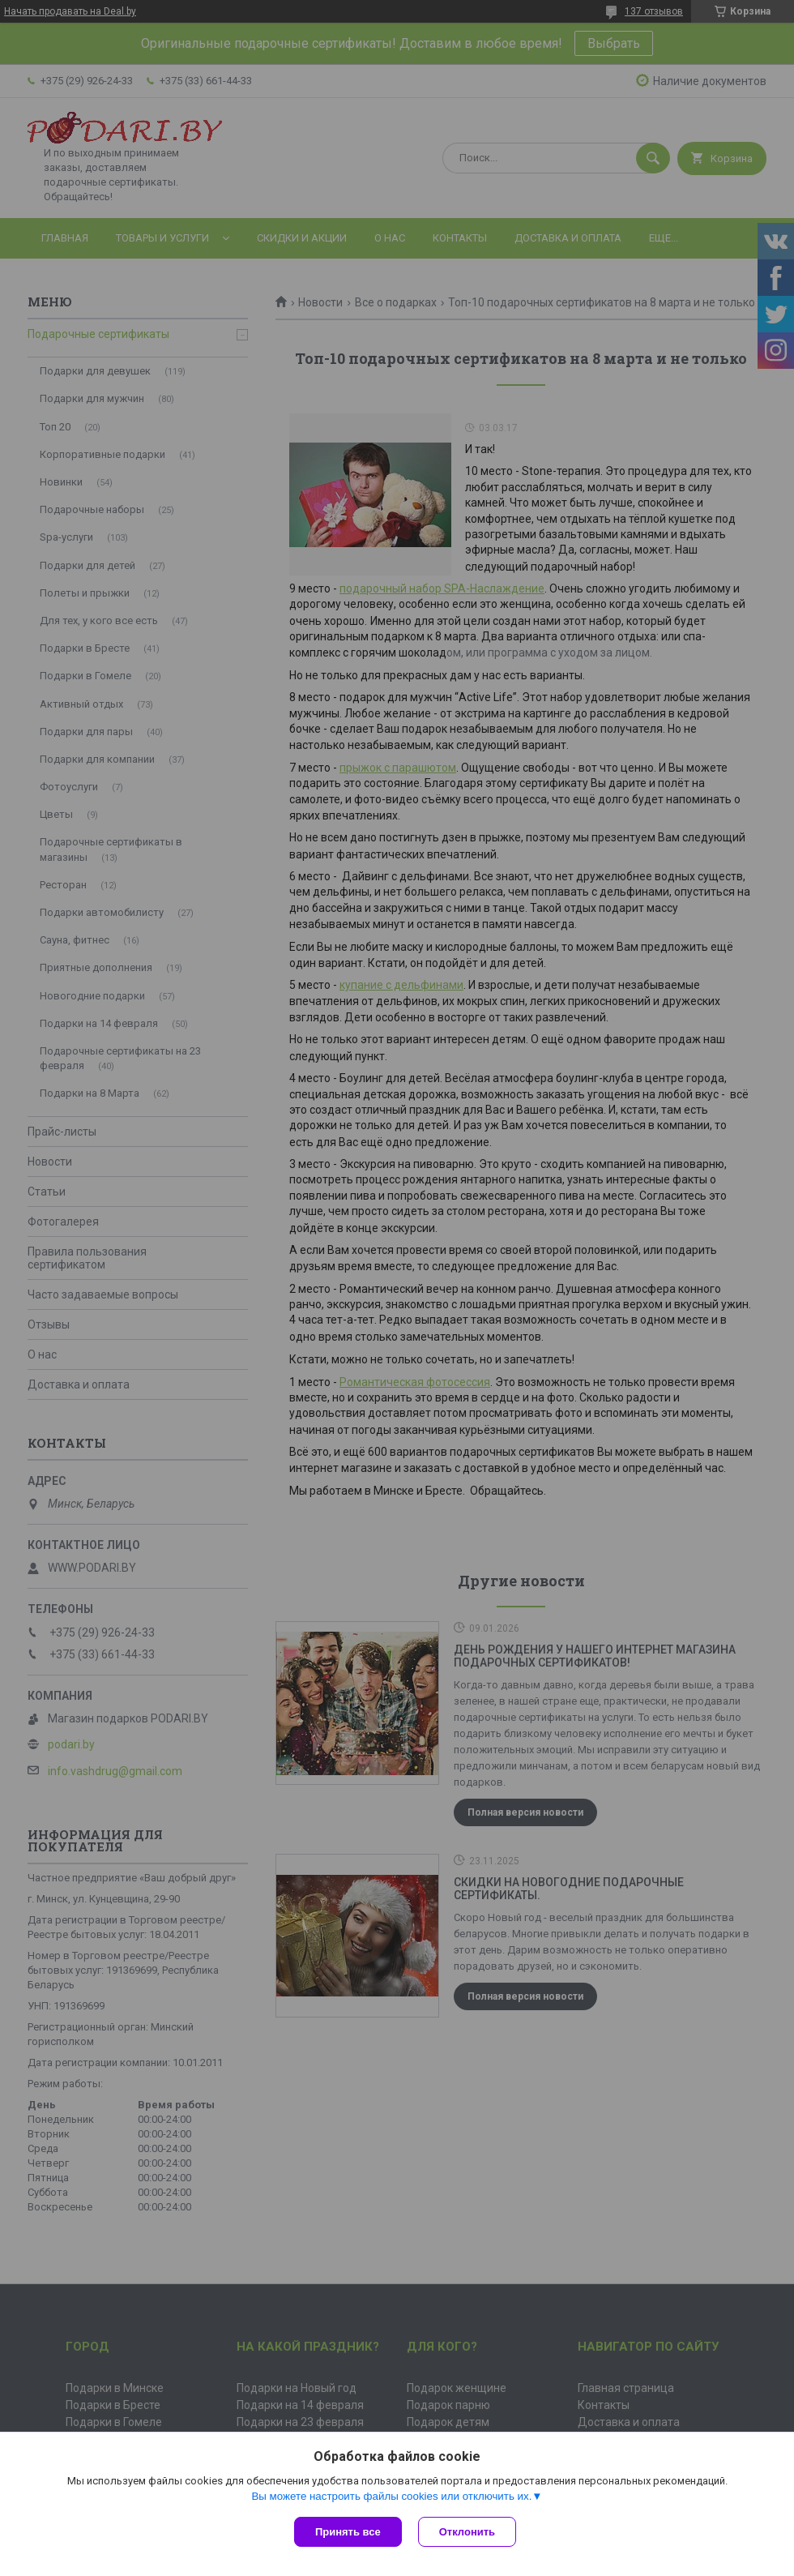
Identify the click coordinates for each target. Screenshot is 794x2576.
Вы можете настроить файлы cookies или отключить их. (391, 2496)
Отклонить (467, 2532)
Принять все (348, 2532)
